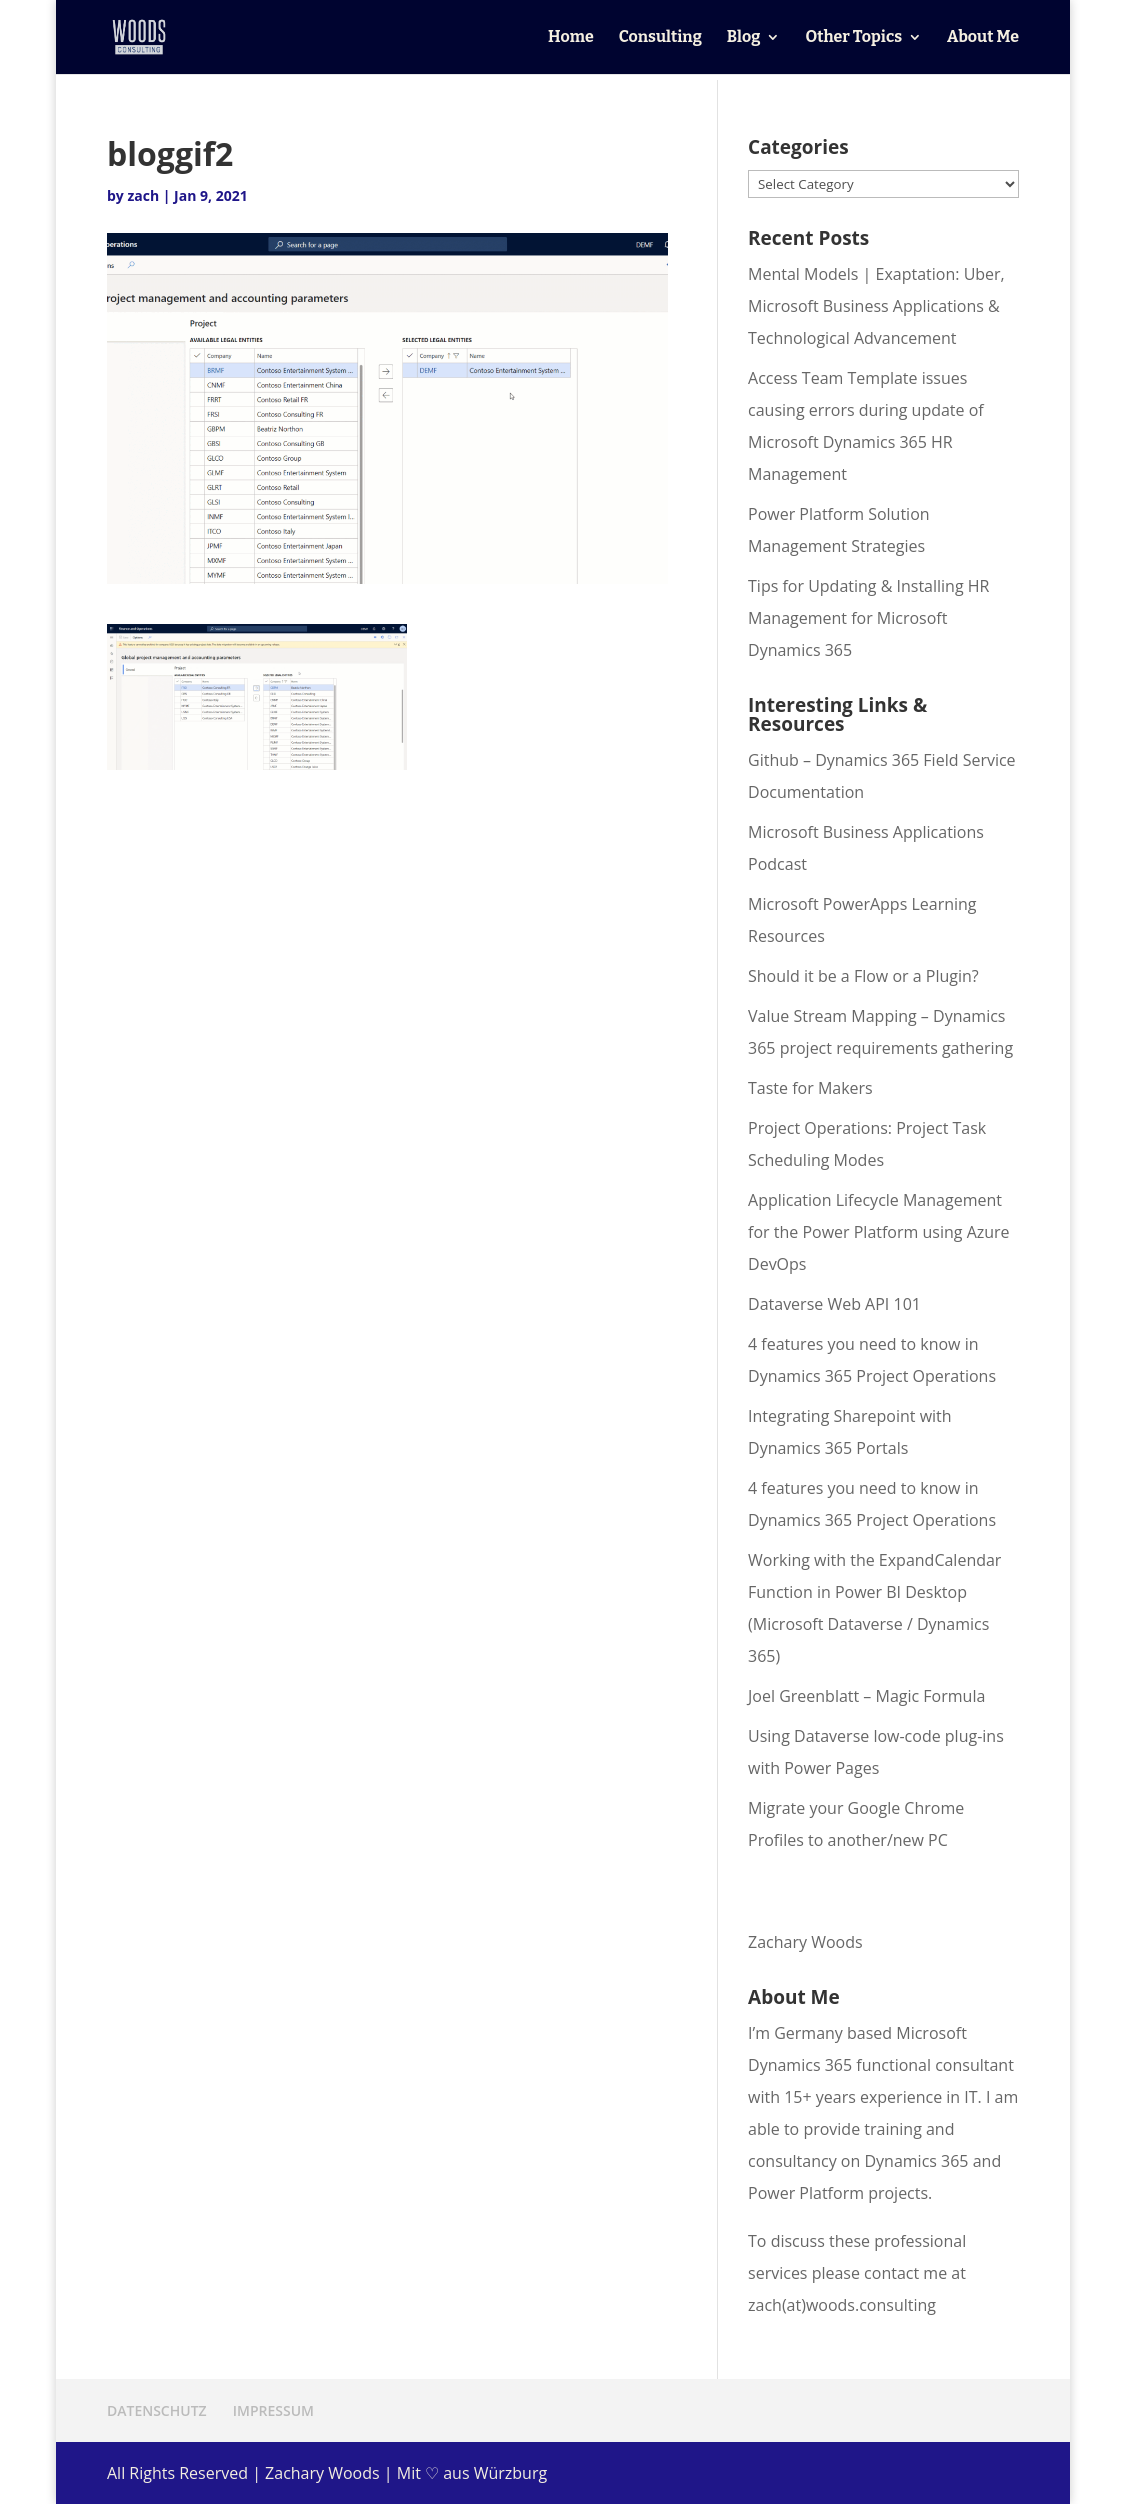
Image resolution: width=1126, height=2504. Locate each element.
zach (143, 195)
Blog (744, 38)
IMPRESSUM (273, 2410)
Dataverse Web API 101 (834, 1304)
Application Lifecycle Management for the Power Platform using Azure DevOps (879, 1232)
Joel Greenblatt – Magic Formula (866, 1696)
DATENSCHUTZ (157, 2410)
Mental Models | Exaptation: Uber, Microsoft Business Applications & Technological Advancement (876, 306)
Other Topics (853, 38)
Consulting (660, 38)
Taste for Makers (810, 1088)
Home (571, 38)
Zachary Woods (805, 1942)
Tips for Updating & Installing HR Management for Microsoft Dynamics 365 (868, 618)
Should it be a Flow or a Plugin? (863, 976)
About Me (983, 38)
